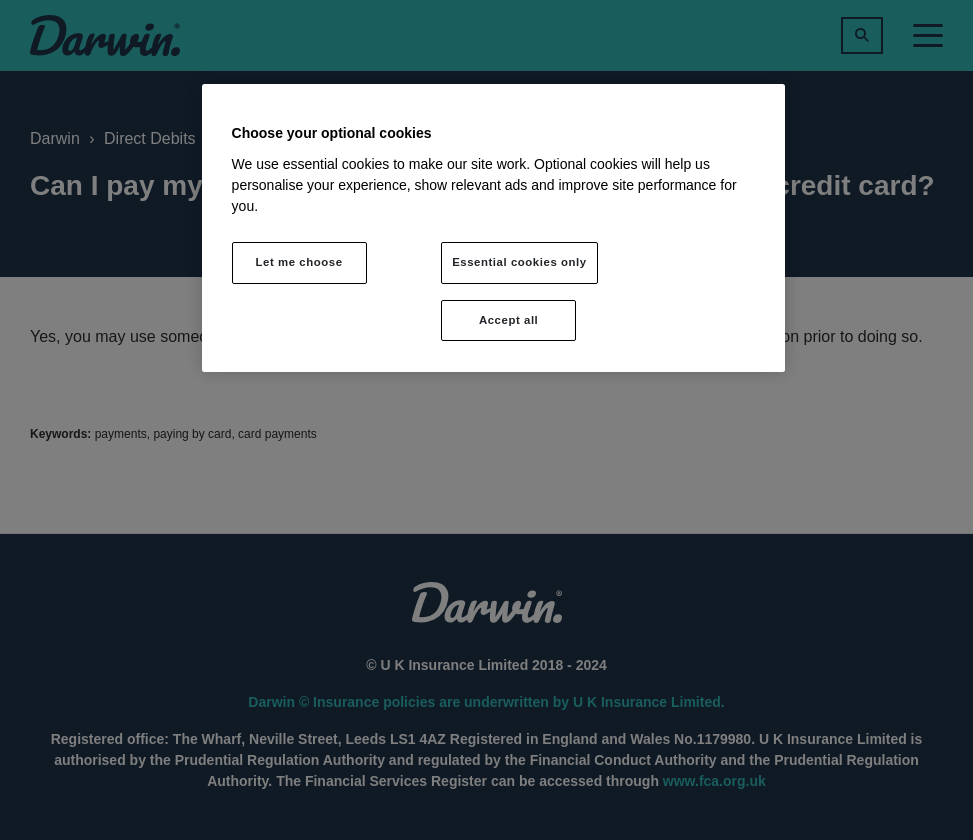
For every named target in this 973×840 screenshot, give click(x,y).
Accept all (508, 320)
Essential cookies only (519, 262)
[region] (494, 228)
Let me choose (299, 262)
